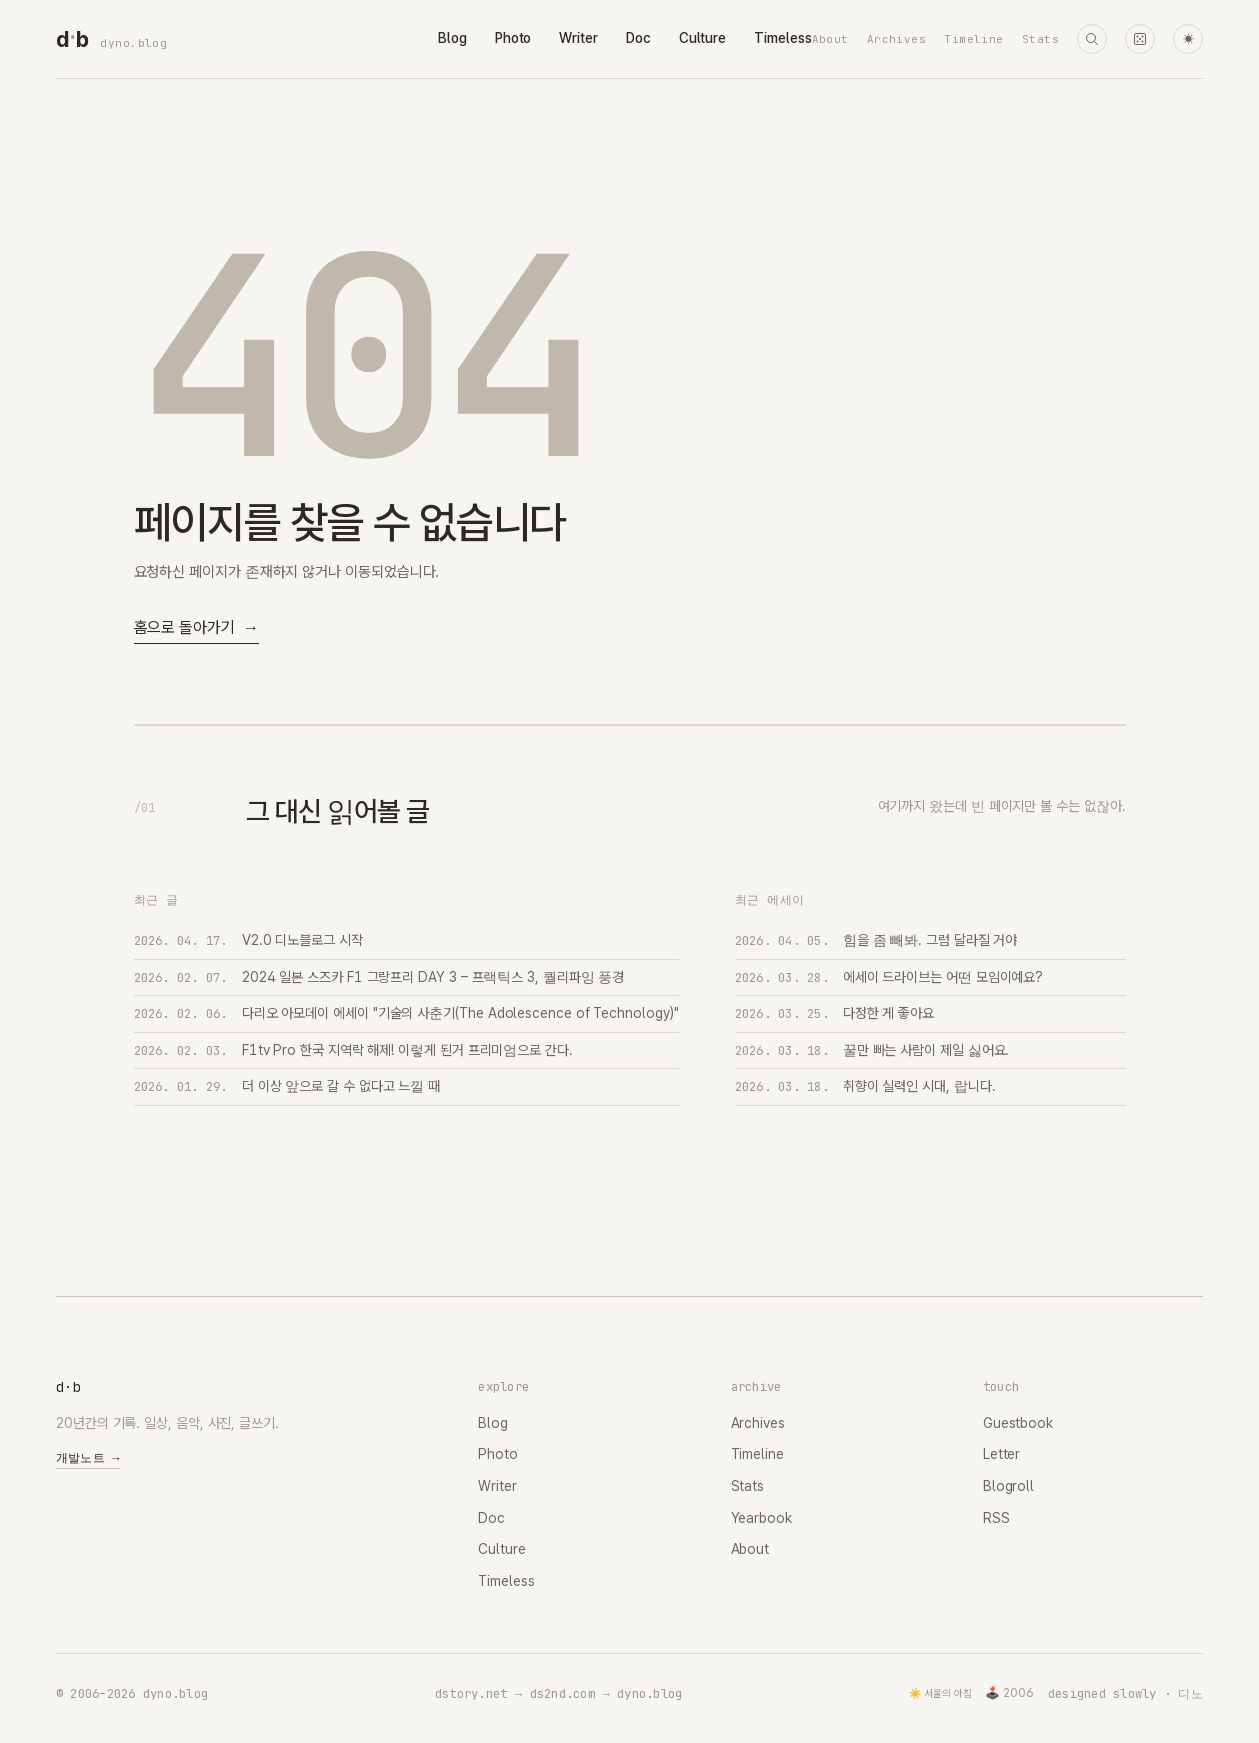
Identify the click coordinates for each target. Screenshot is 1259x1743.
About (830, 39)
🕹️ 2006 (1009, 1693)
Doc (638, 38)
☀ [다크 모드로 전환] (1188, 39)
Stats (1040, 39)
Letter (1002, 1454)
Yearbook (761, 1518)
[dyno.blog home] (72, 39)
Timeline (974, 39)
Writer (578, 38)
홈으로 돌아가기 (196, 628)
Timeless (782, 38)
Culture (702, 38)
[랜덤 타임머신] (1140, 39)
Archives (897, 39)
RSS (996, 1518)
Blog (452, 38)
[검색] (1092, 39)
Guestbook (1018, 1423)
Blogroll (1008, 1486)
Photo (513, 38)
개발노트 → (88, 1458)
